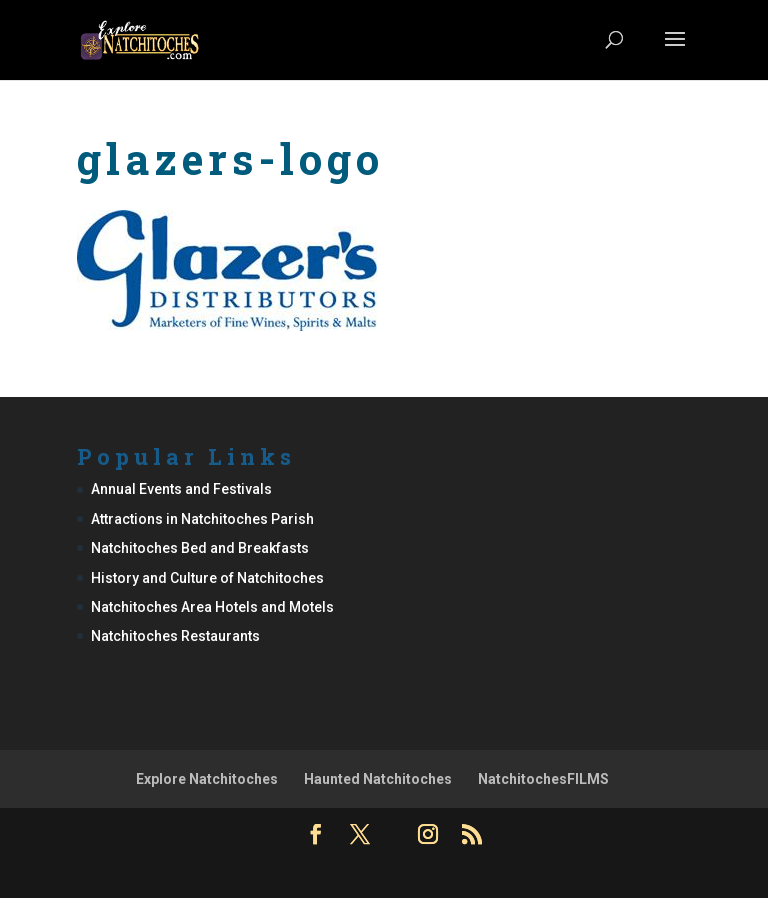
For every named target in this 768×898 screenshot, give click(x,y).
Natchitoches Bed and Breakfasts (200, 548)
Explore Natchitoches (207, 779)
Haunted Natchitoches (378, 779)
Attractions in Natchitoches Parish (202, 519)
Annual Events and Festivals (181, 489)
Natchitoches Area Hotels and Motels (212, 607)
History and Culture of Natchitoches (207, 578)
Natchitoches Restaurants (175, 636)
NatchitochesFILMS (543, 779)
